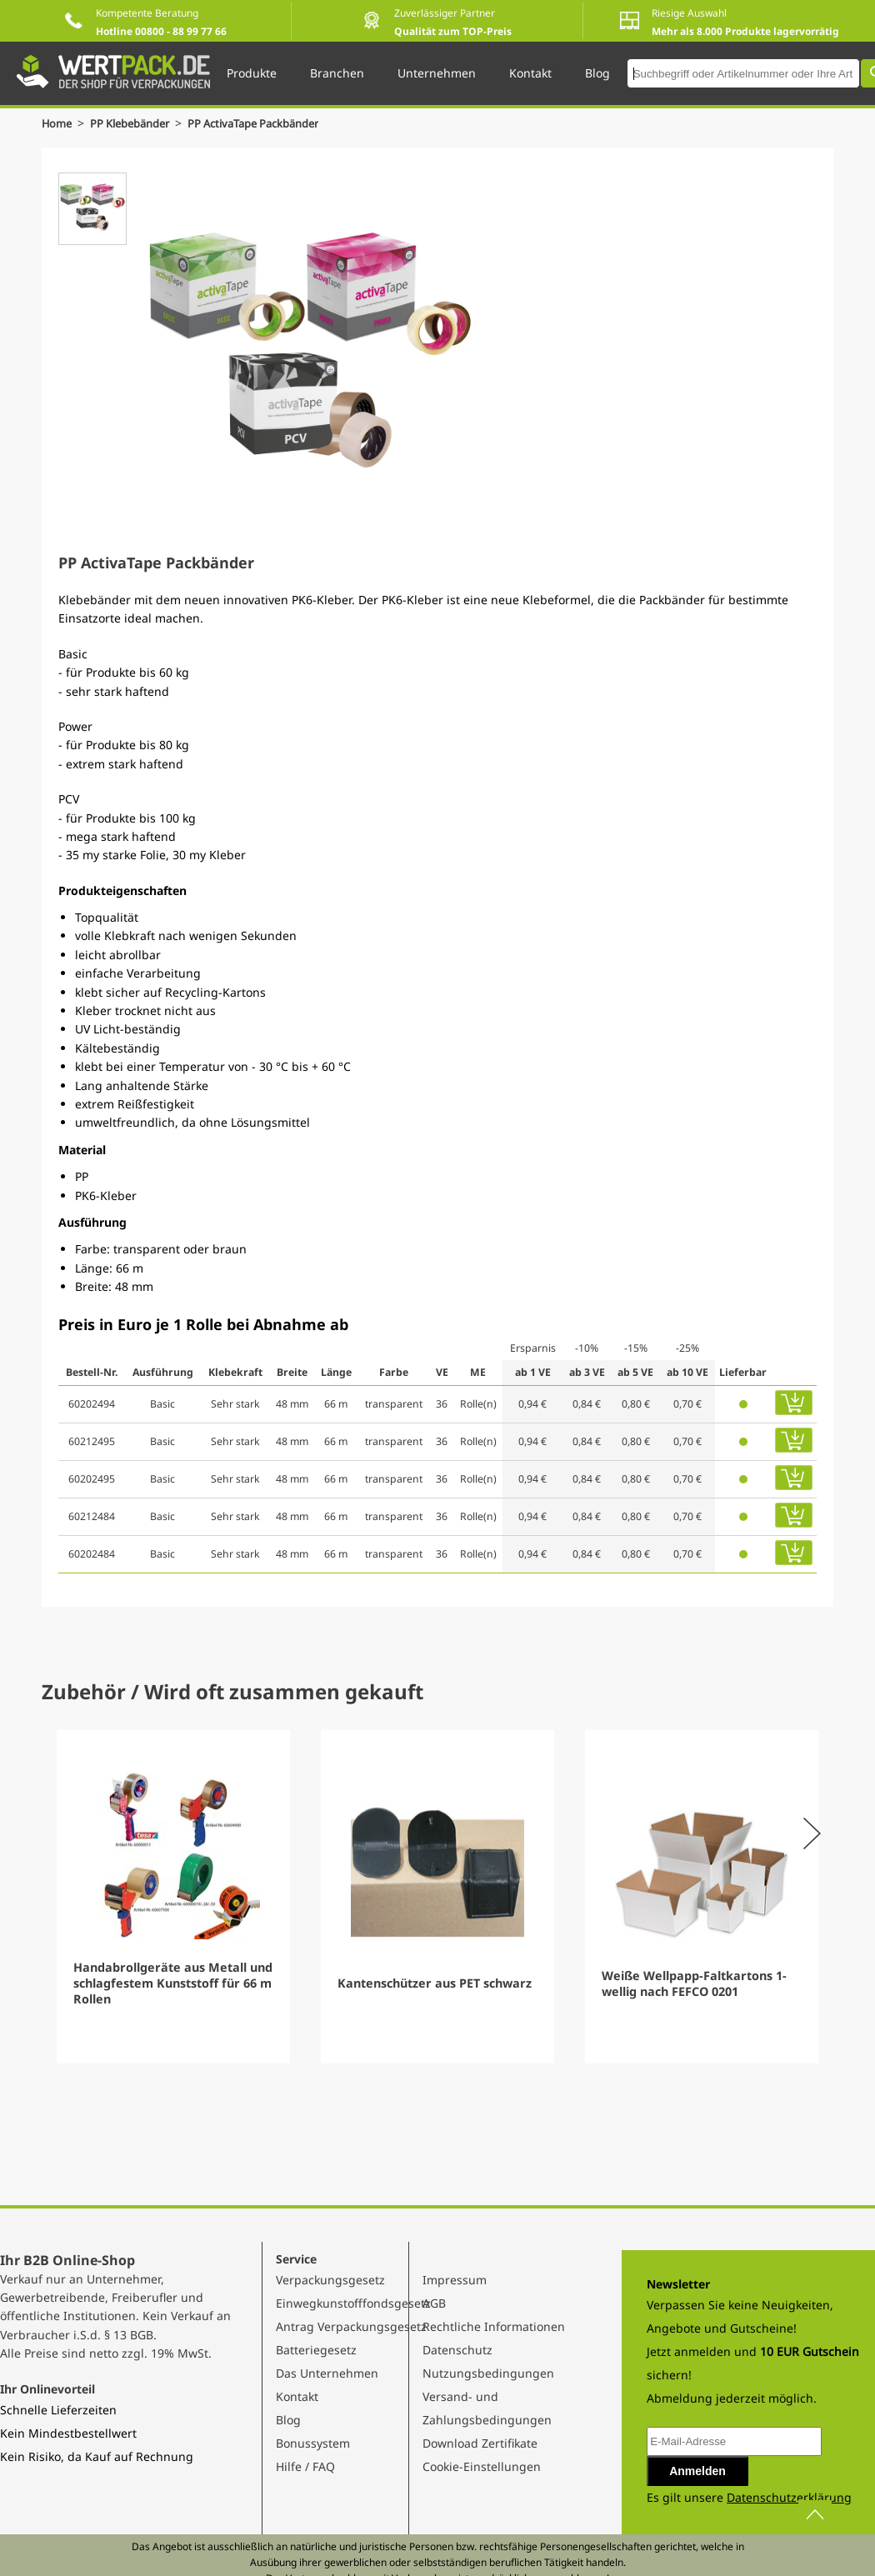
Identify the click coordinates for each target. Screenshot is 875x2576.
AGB (434, 2303)
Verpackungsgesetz (330, 2280)
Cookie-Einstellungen (481, 2466)
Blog (288, 2420)
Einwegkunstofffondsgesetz (353, 2303)
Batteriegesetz (316, 2350)
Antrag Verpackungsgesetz (351, 2326)
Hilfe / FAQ (305, 2466)
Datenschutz (457, 2350)
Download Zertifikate (480, 2443)
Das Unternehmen (327, 2373)
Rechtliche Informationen (493, 2326)
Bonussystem (313, 2443)
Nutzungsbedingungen (488, 2373)
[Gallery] (437, 1896)
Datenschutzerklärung (789, 2497)
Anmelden (697, 2471)
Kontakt (297, 2396)
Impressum (454, 2280)
